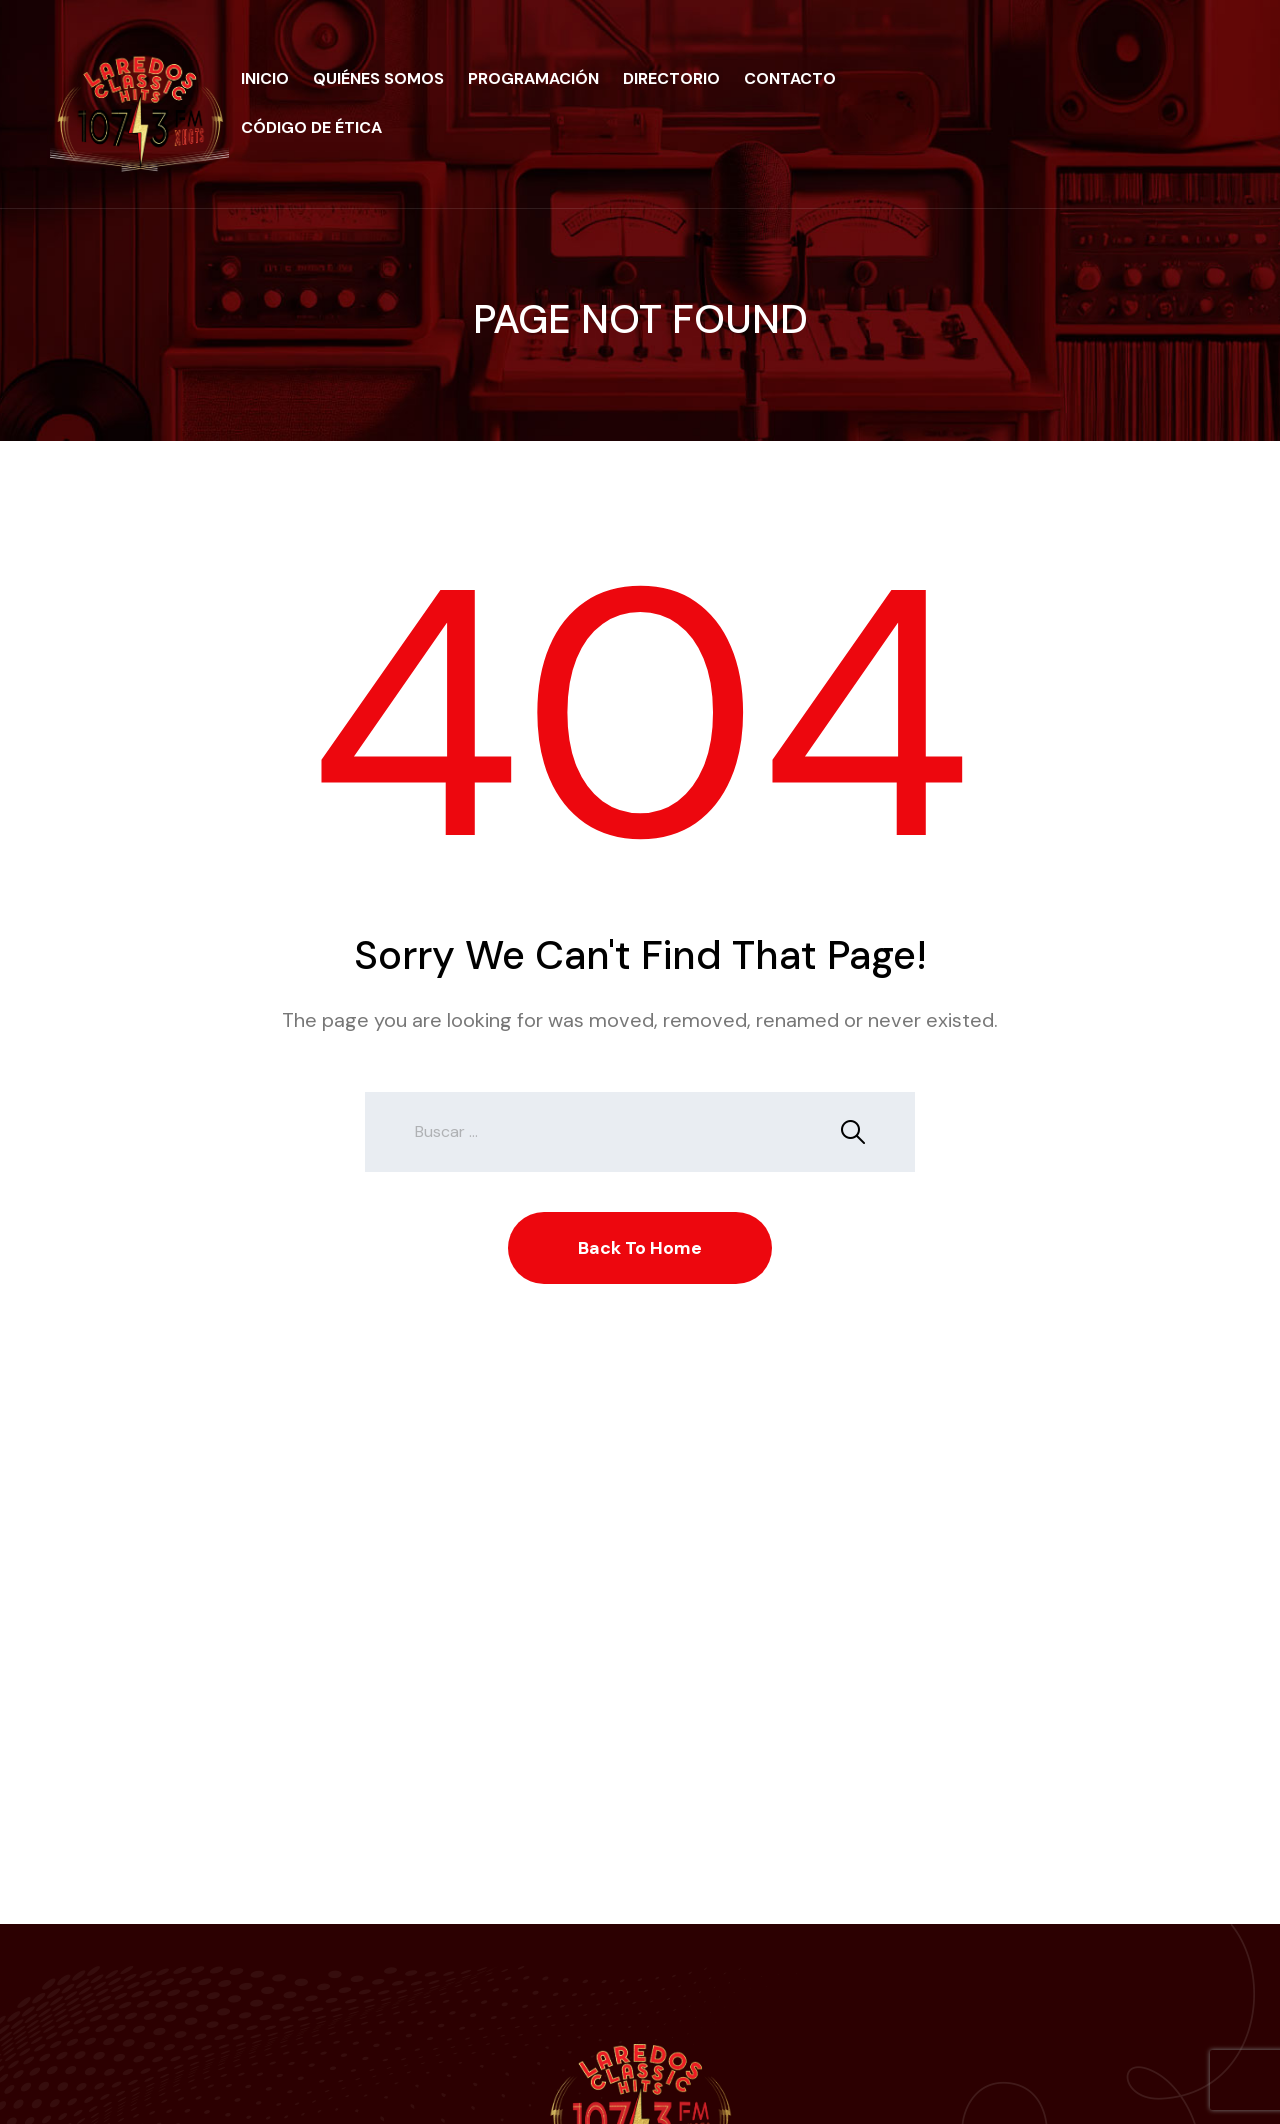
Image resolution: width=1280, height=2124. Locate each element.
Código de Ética (311, 127)
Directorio (671, 78)
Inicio (265, 78)
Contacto (790, 78)
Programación (533, 78)
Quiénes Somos (378, 78)
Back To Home (640, 1248)
